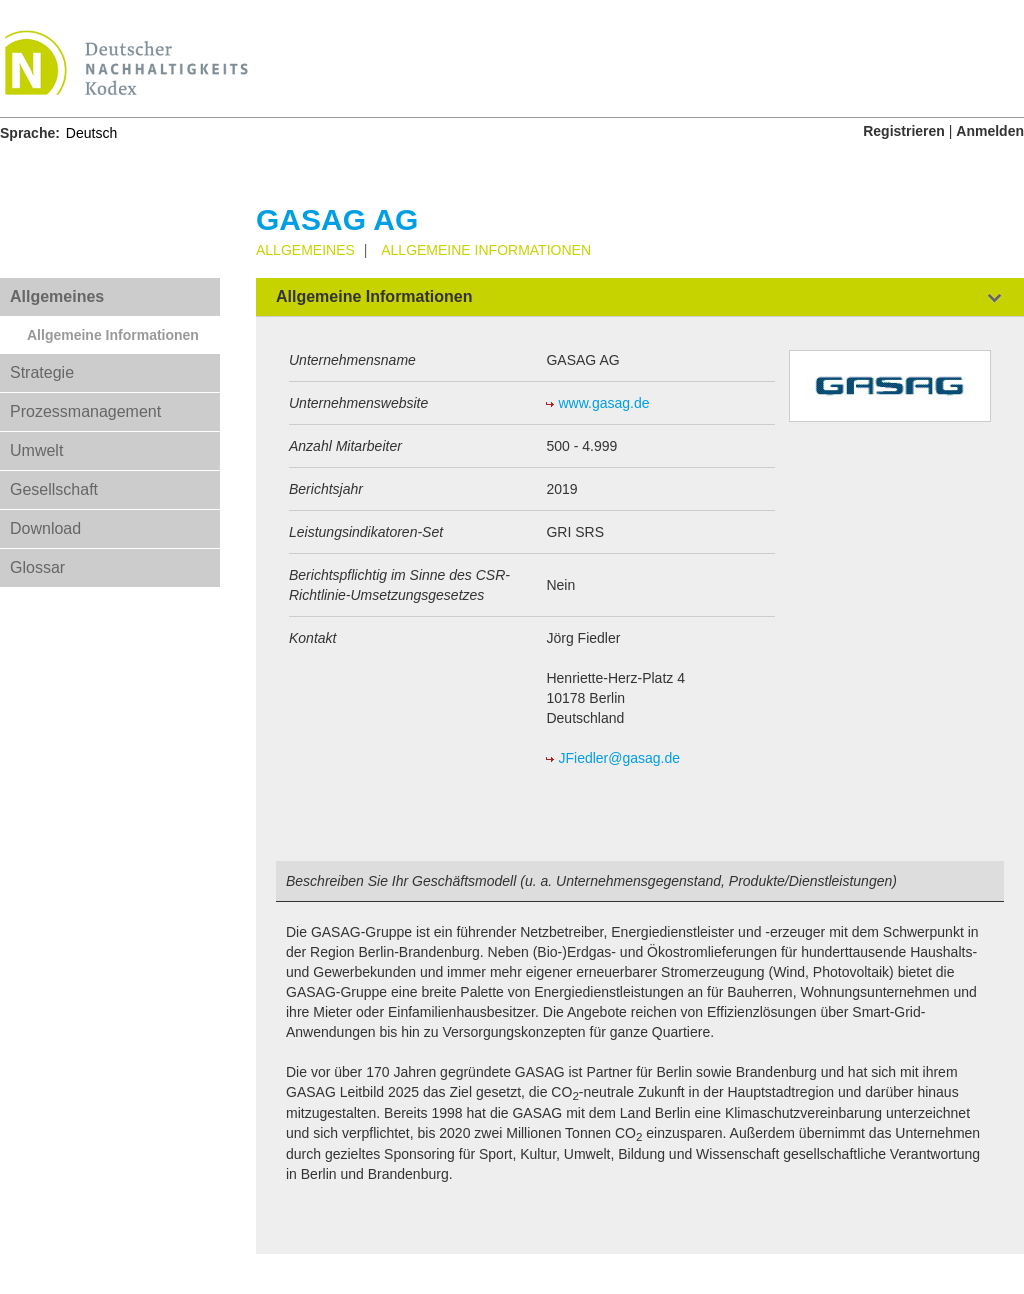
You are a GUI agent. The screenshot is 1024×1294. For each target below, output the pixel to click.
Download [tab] (45, 528)
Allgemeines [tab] (57, 296)
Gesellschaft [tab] (54, 489)
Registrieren (904, 131)
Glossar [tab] (37, 567)
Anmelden (990, 131)
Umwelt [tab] (36, 450)
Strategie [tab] (42, 372)
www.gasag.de (603, 403)
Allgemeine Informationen (113, 335)
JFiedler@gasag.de (619, 758)
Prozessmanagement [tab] (85, 411)
